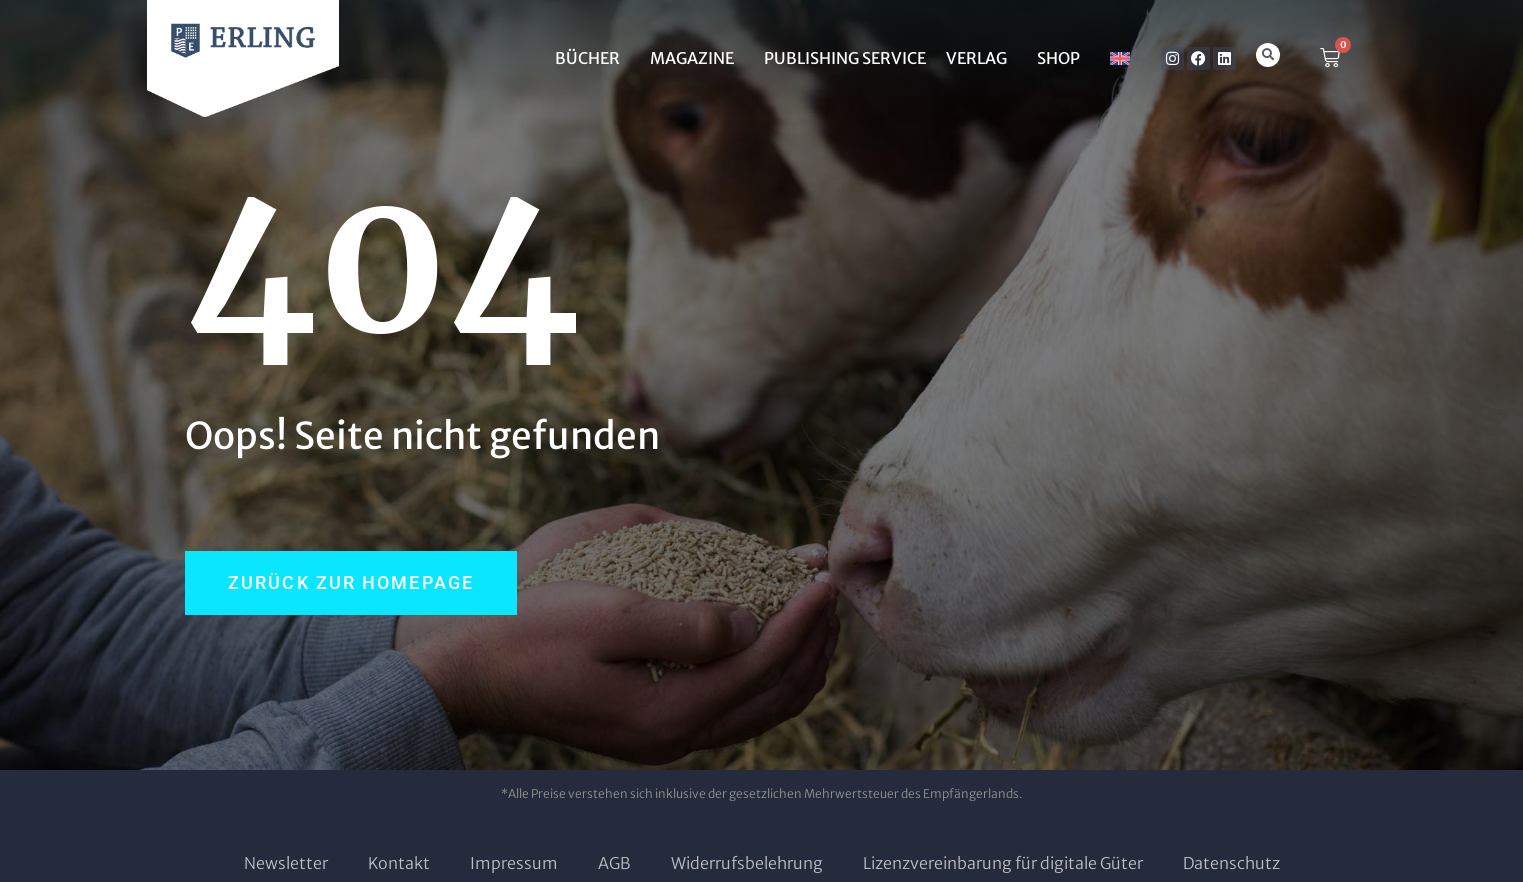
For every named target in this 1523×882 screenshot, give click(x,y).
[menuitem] (1120, 58)
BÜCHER (592, 58)
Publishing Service (845, 58)
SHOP (1063, 58)
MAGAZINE (697, 58)
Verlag (981, 58)
